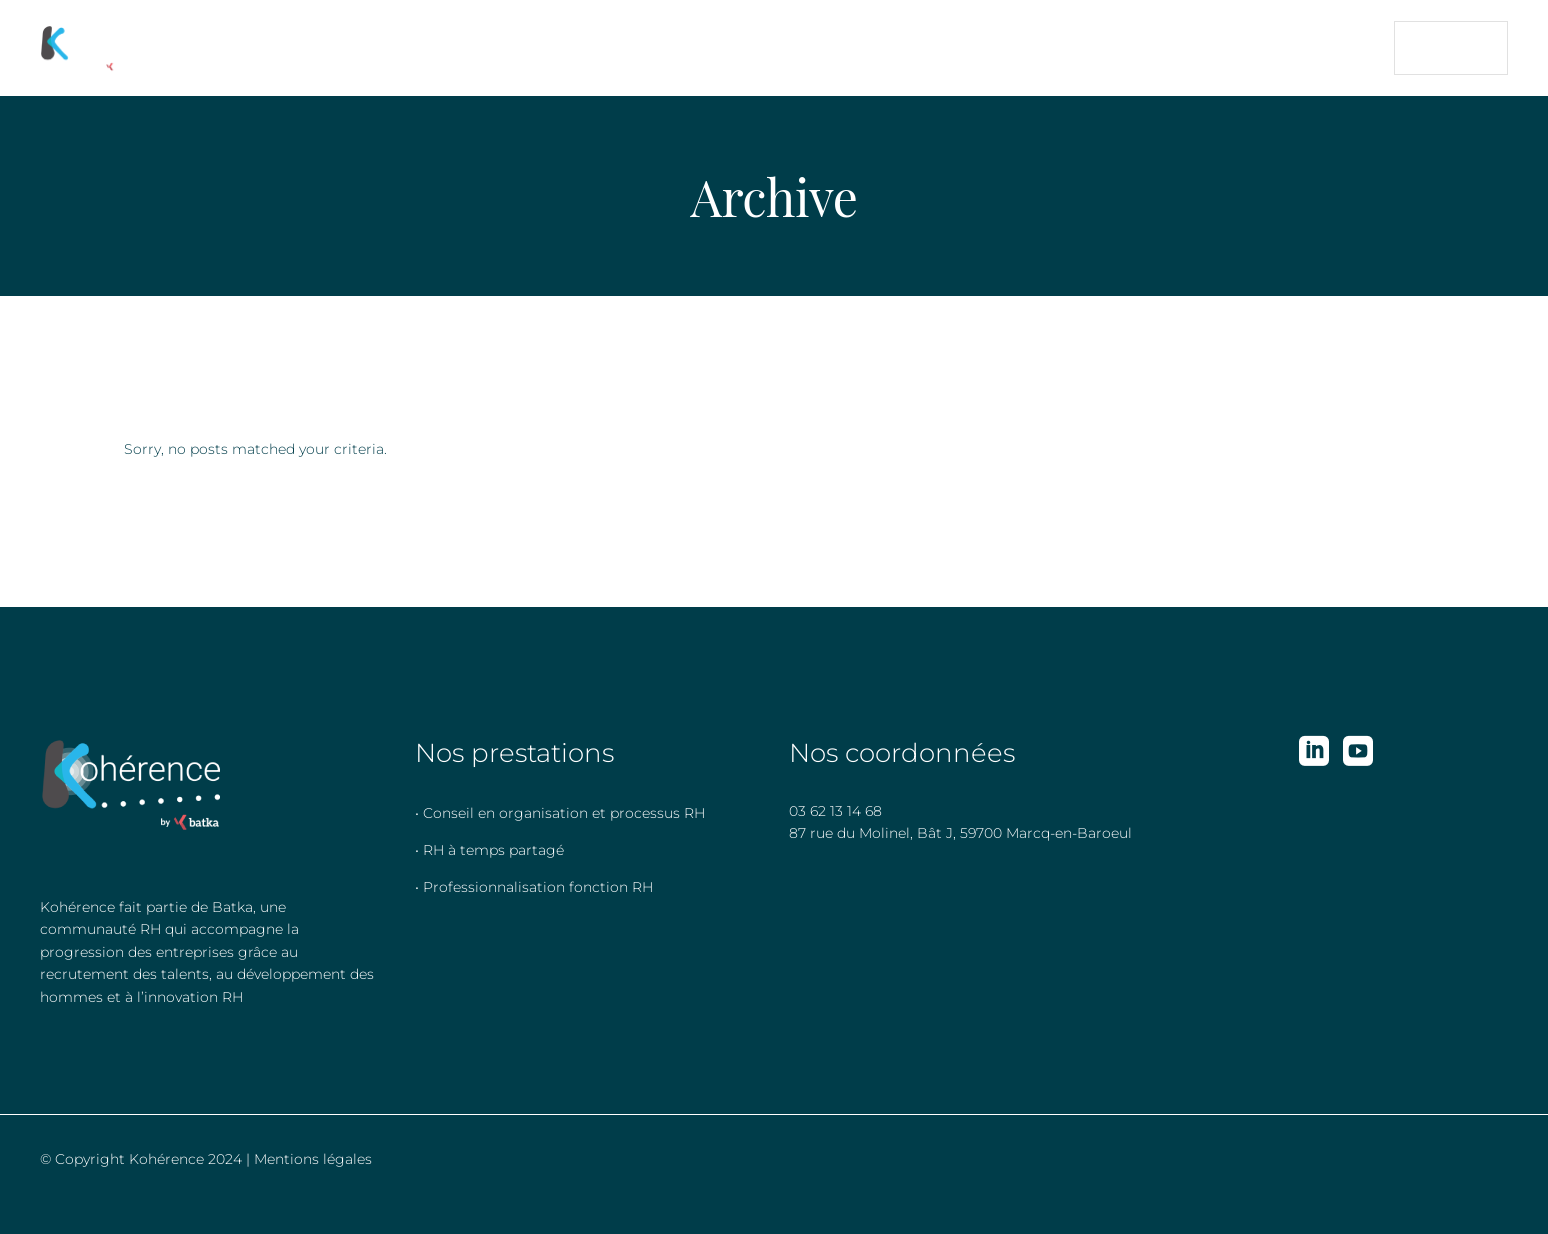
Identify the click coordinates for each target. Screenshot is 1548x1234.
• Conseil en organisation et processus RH (560, 813)
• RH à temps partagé (489, 850)
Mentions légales (313, 1159)
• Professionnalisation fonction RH (534, 887)
